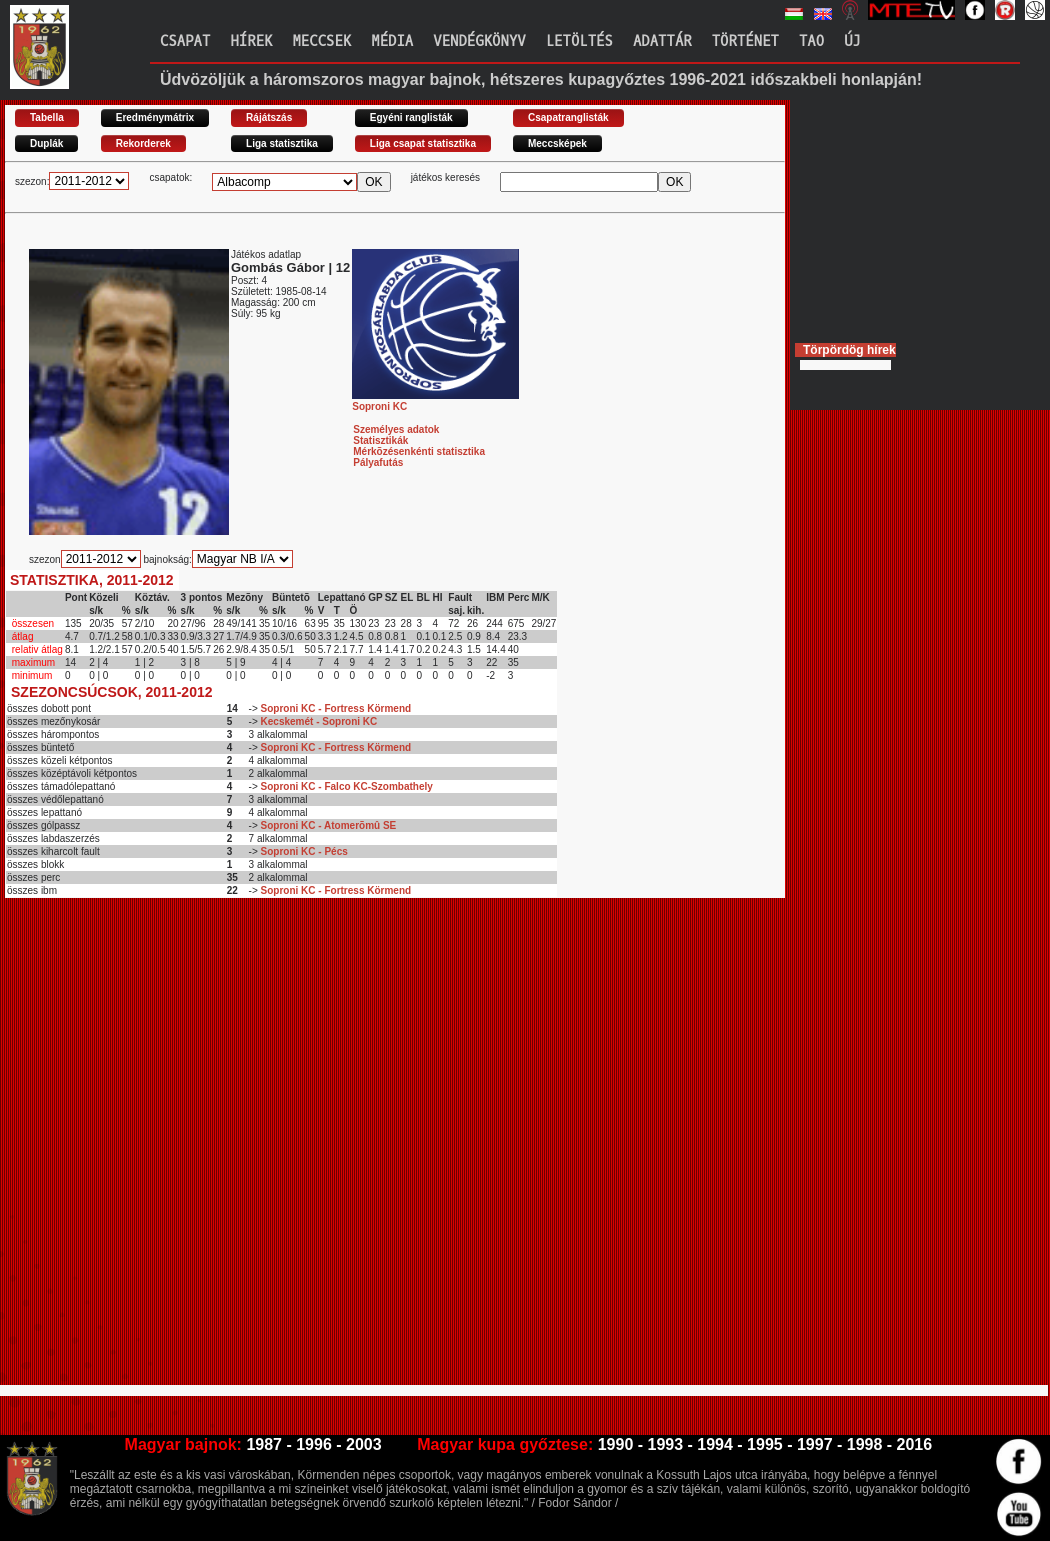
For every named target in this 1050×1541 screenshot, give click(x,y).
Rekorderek (143, 143)
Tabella (47, 117)
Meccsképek (557, 143)
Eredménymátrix (155, 117)
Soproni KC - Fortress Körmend (336, 708)
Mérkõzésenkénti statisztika (419, 451)
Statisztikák (380, 440)
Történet (745, 41)
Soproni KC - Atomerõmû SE (329, 825)
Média (392, 41)
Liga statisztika (282, 143)
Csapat (185, 41)
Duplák (46, 143)
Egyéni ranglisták (411, 117)
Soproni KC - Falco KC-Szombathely (347, 786)
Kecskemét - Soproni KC (319, 721)
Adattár (662, 41)
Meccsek (321, 41)
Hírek (251, 41)
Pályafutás (378, 462)
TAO (811, 41)
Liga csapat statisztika (423, 143)
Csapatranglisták (568, 117)
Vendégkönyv (479, 41)
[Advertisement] (230, 1150)
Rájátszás (269, 117)
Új (852, 41)
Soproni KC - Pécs (304, 851)
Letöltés (579, 41)
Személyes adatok (396, 429)
